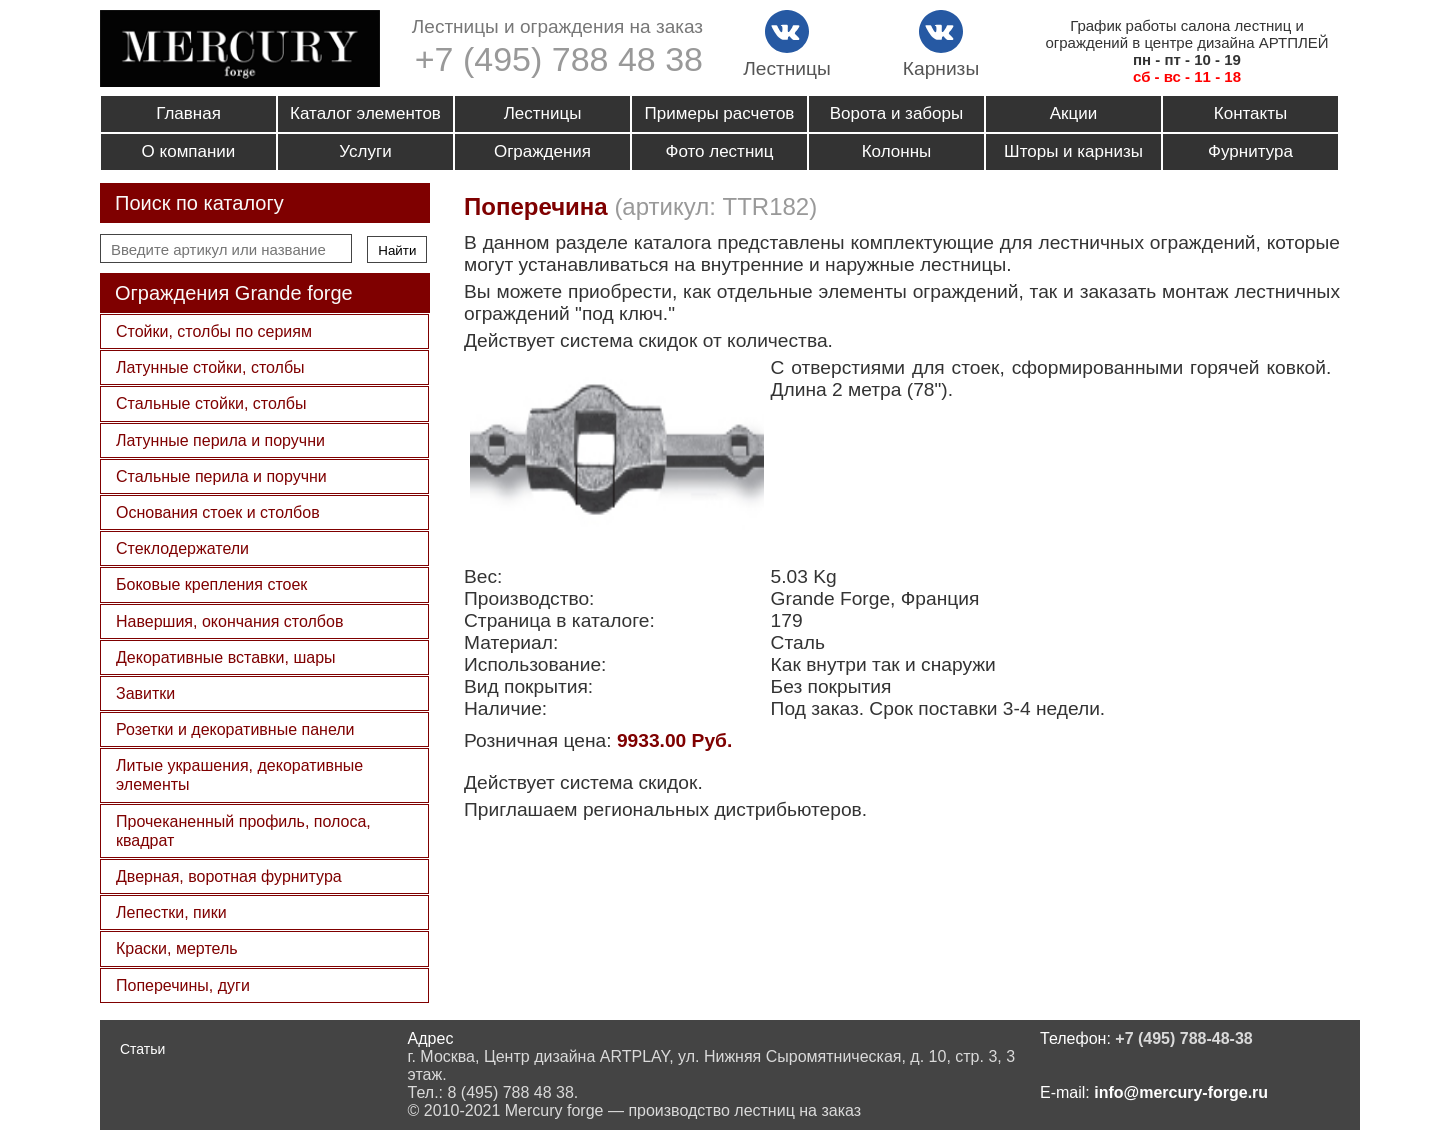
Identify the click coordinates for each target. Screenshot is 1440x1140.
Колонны (897, 151)
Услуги (365, 151)
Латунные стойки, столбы (210, 367)
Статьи (142, 1049)
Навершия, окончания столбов (229, 621)
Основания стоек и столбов (218, 512)
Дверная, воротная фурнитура (229, 876)
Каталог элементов (365, 113)
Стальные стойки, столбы (211, 403)
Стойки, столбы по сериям (214, 331)
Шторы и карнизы (1073, 151)
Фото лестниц (719, 151)
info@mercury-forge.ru (1181, 1092)
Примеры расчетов (720, 113)
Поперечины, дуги (183, 985)
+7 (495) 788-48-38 (1183, 1038)
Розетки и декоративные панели (235, 729)
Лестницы (543, 113)
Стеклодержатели (182, 548)
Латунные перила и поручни (220, 440)
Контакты (1250, 113)
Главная (188, 113)
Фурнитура (1250, 151)
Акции (1074, 113)
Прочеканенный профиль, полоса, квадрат (243, 831)
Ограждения (542, 151)
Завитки (145, 693)
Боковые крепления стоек (211, 584)
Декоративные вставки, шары (226, 657)
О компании (189, 151)
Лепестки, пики (171, 912)
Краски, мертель (177, 948)
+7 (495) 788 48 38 (559, 59)
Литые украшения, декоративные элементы (239, 775)
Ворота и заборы (896, 113)
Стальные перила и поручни (221, 476)
